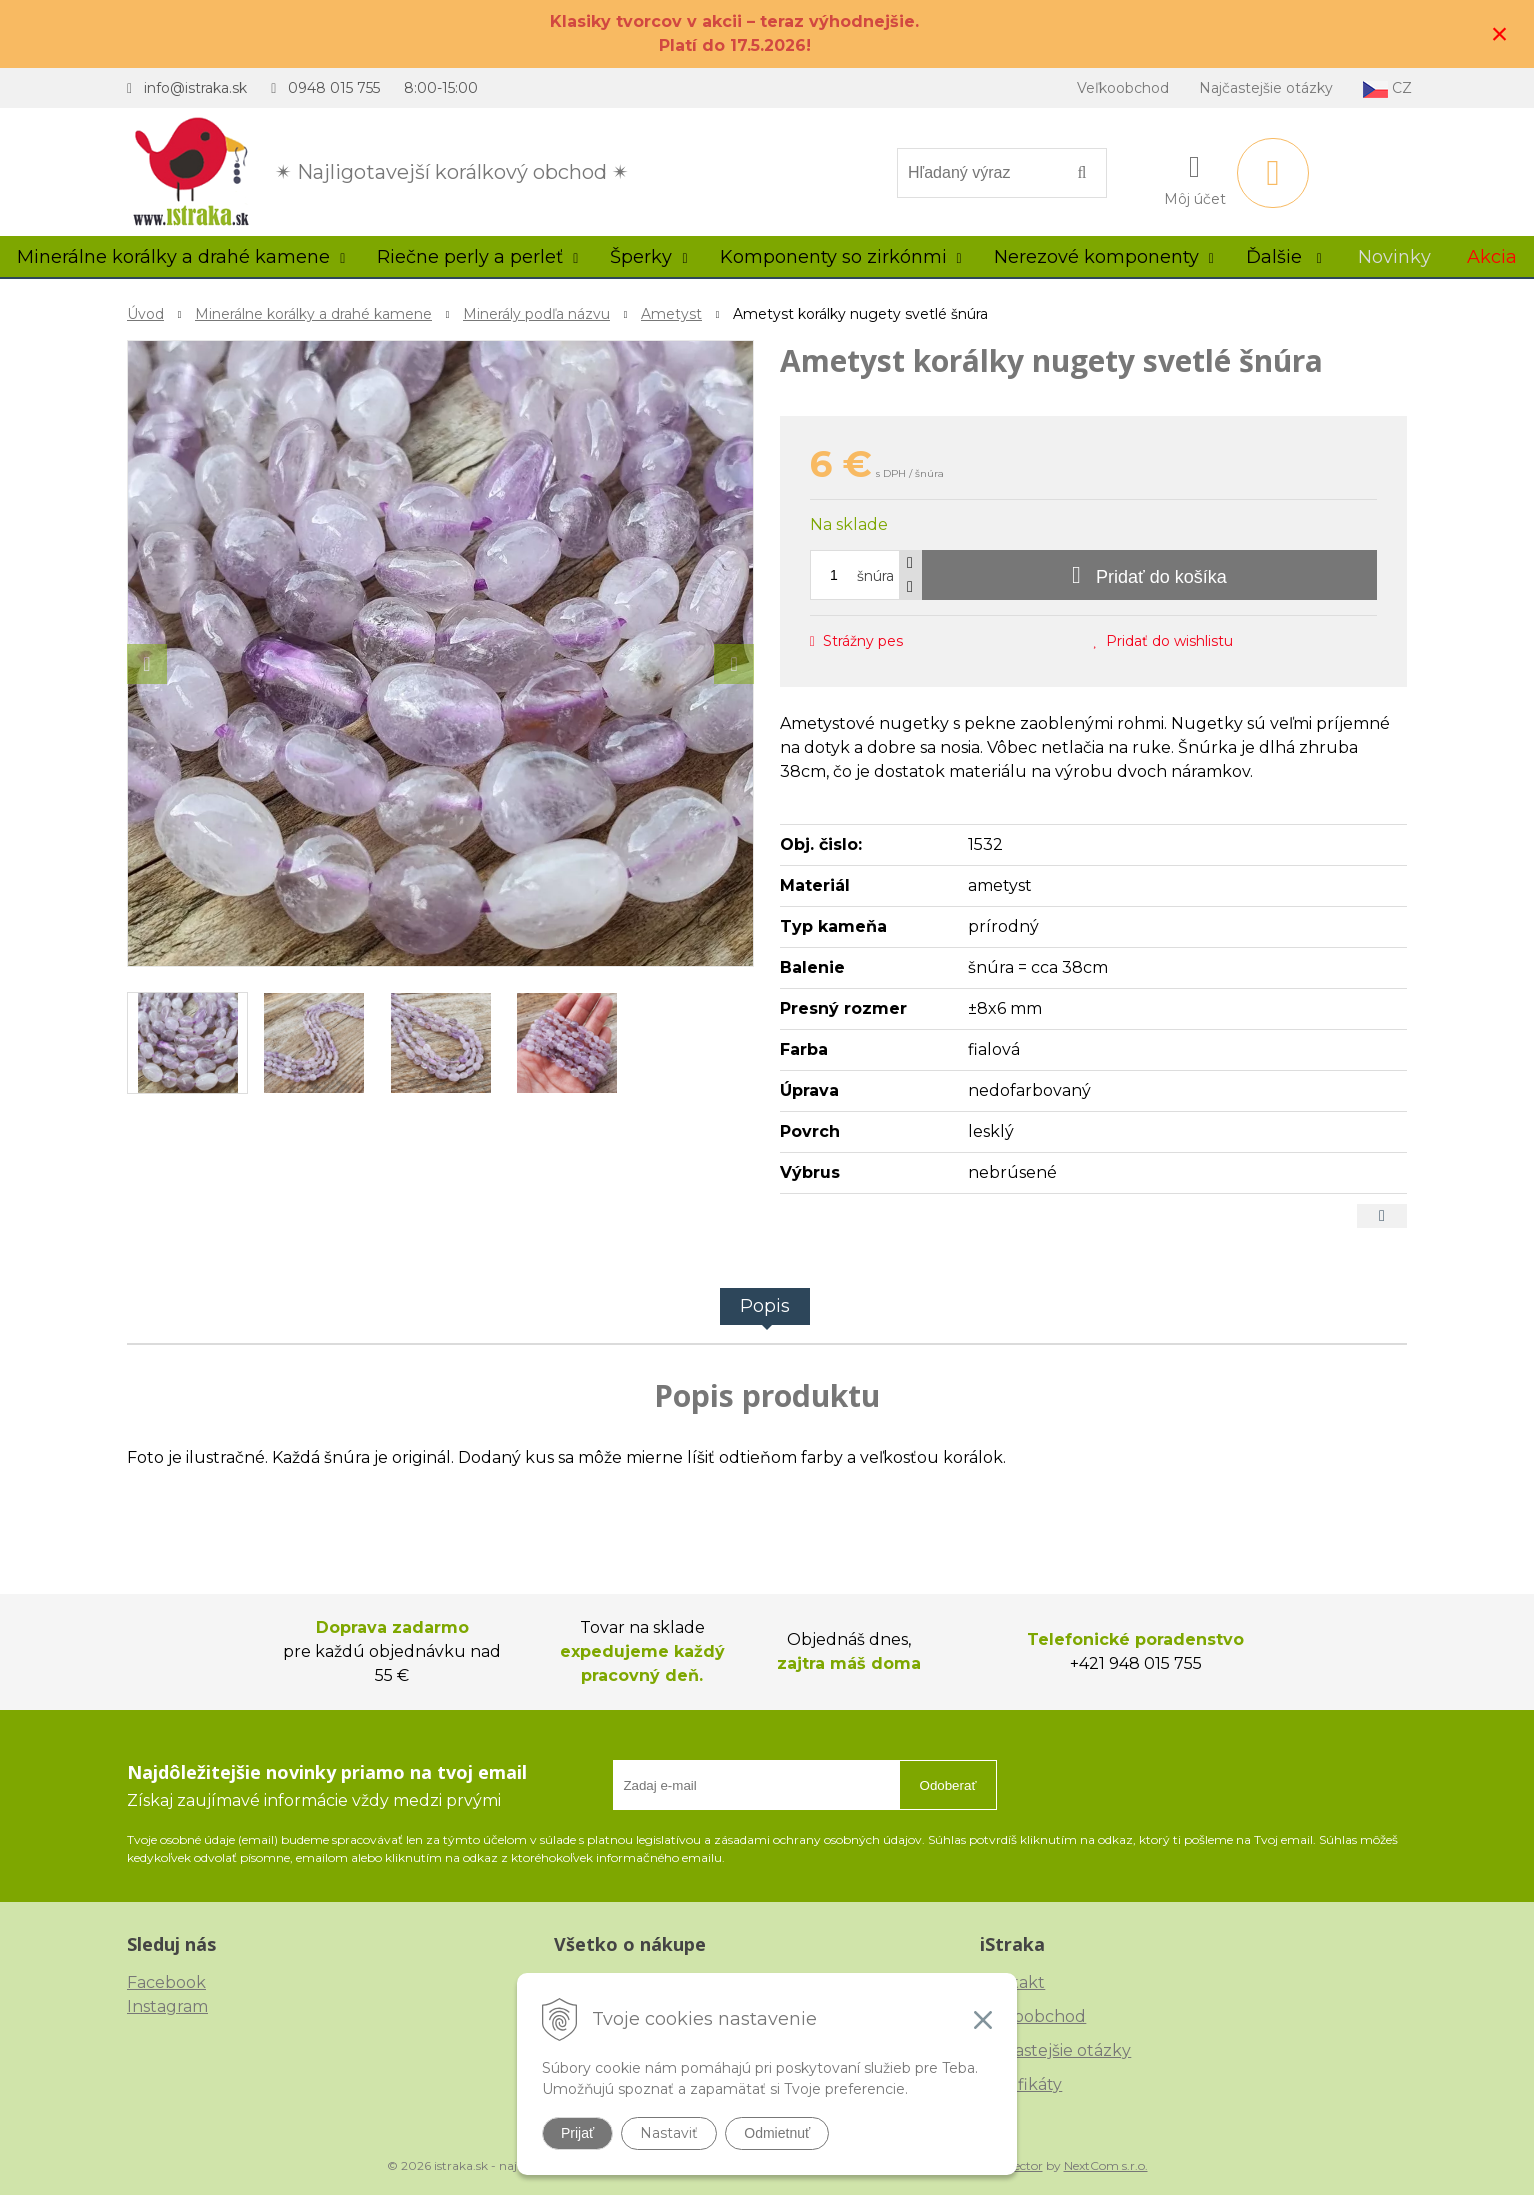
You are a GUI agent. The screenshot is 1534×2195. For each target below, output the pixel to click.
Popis (765, 1306)
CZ (1387, 88)
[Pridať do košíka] (1149, 575)
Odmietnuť (777, 2133)
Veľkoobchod (1123, 88)
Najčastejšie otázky (1266, 88)
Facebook (166, 1982)
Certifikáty (1021, 2084)
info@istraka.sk (195, 88)
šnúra (875, 576)
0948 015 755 (334, 88)
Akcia (1492, 257)
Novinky (1394, 257)
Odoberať (948, 1785)
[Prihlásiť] (1195, 177)
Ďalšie (1284, 257)
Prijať (577, 2133)
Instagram (167, 2006)
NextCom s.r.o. (1106, 2165)
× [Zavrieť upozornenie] (1500, 33)
